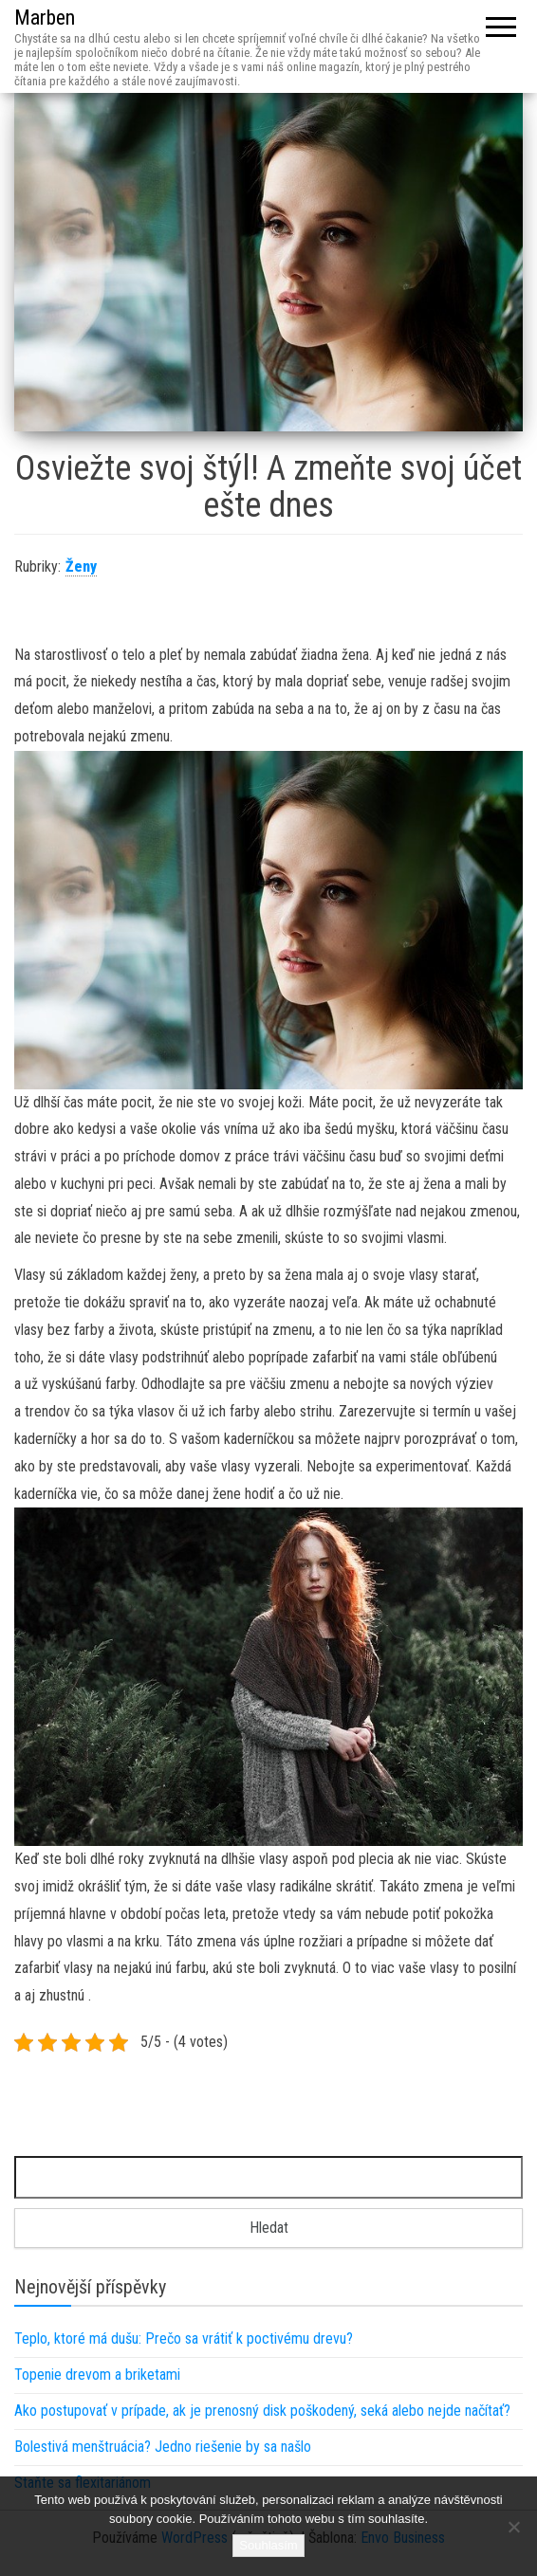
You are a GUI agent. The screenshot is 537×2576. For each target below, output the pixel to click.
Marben (44, 17)
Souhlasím (268, 2545)
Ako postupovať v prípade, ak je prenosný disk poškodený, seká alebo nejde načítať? (262, 2411)
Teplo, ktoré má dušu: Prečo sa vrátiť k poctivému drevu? (183, 2338)
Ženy (81, 566)
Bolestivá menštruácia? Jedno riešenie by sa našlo (162, 2447)
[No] (513, 2526)
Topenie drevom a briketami (97, 2375)
